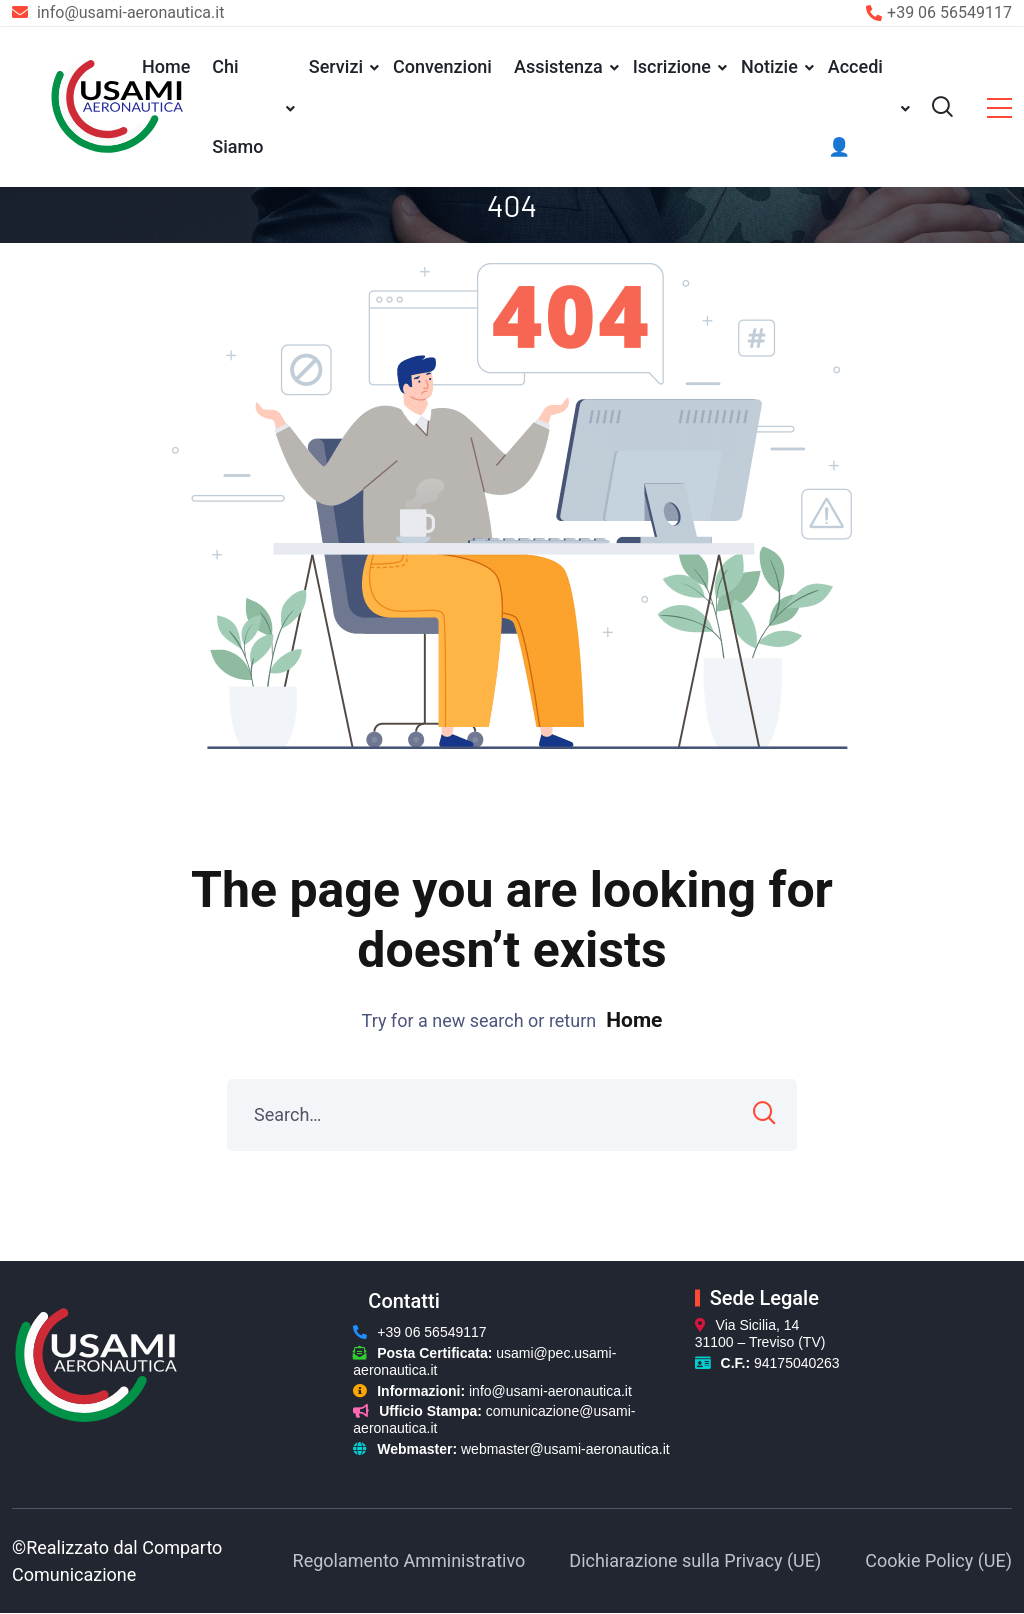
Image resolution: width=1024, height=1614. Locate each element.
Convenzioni (442, 66)
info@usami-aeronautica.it (550, 1391)
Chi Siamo (237, 106)
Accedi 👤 (855, 106)
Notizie (769, 66)
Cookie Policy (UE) (938, 1560)
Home (166, 66)
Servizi (336, 66)
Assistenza (558, 66)
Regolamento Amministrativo (409, 1560)
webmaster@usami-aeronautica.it (565, 1449)
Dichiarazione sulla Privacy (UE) (695, 1560)
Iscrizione (672, 66)
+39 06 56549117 (949, 12)
